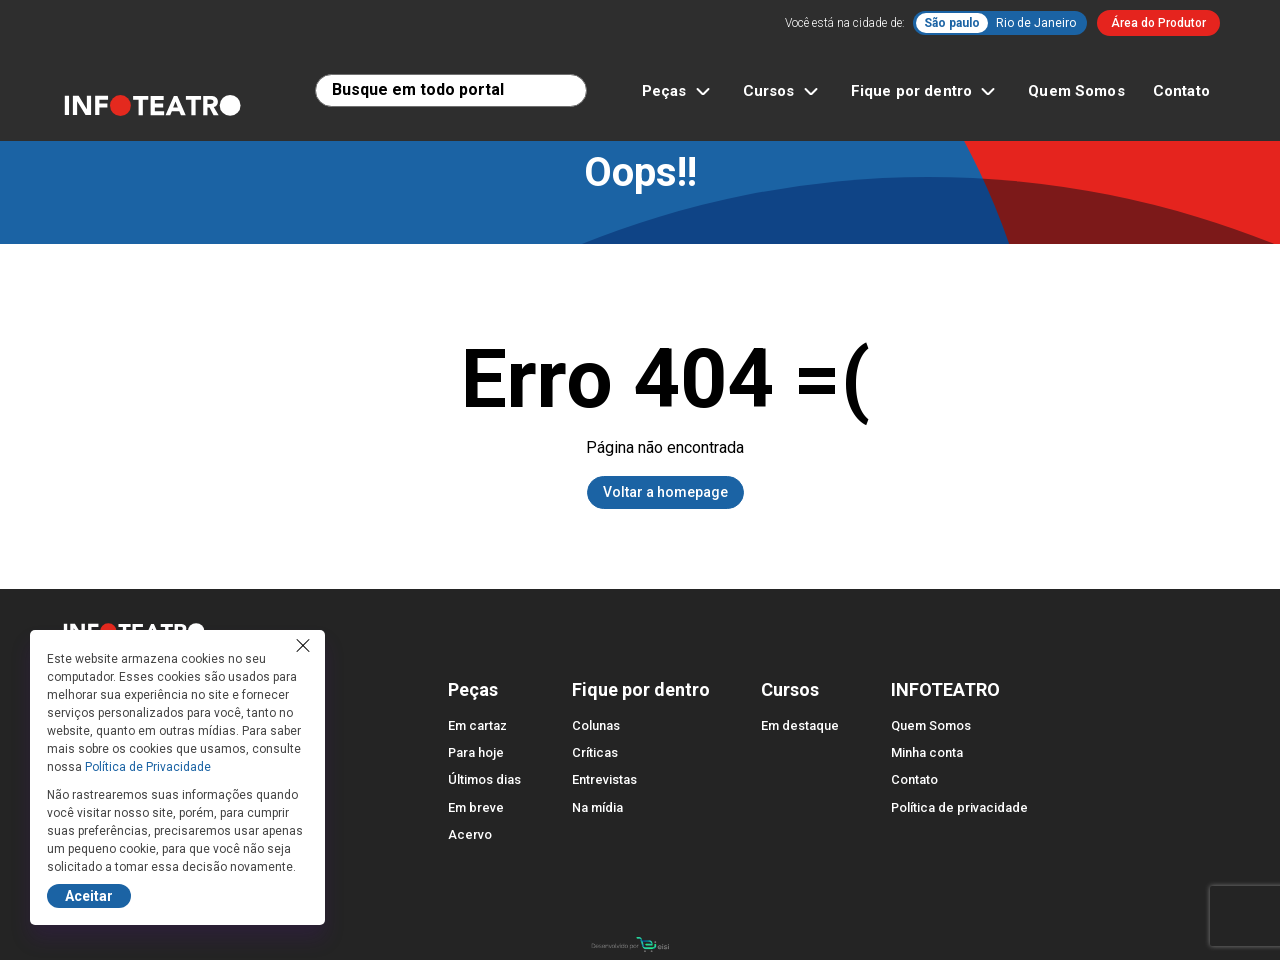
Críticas (595, 752)
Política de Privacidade (148, 767)
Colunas (596, 725)
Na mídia (597, 807)
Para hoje (476, 752)
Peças (678, 91)
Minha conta (927, 752)
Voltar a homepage (665, 492)
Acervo (470, 834)
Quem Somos (1076, 91)
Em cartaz (477, 725)
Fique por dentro (925, 91)
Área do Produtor (1158, 23)
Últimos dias (484, 779)
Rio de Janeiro (1036, 23)
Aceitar (89, 896)
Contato (1181, 91)
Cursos (783, 91)
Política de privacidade (959, 807)
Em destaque (800, 725)
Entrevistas (604, 779)
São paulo (952, 23)
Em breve (476, 807)
